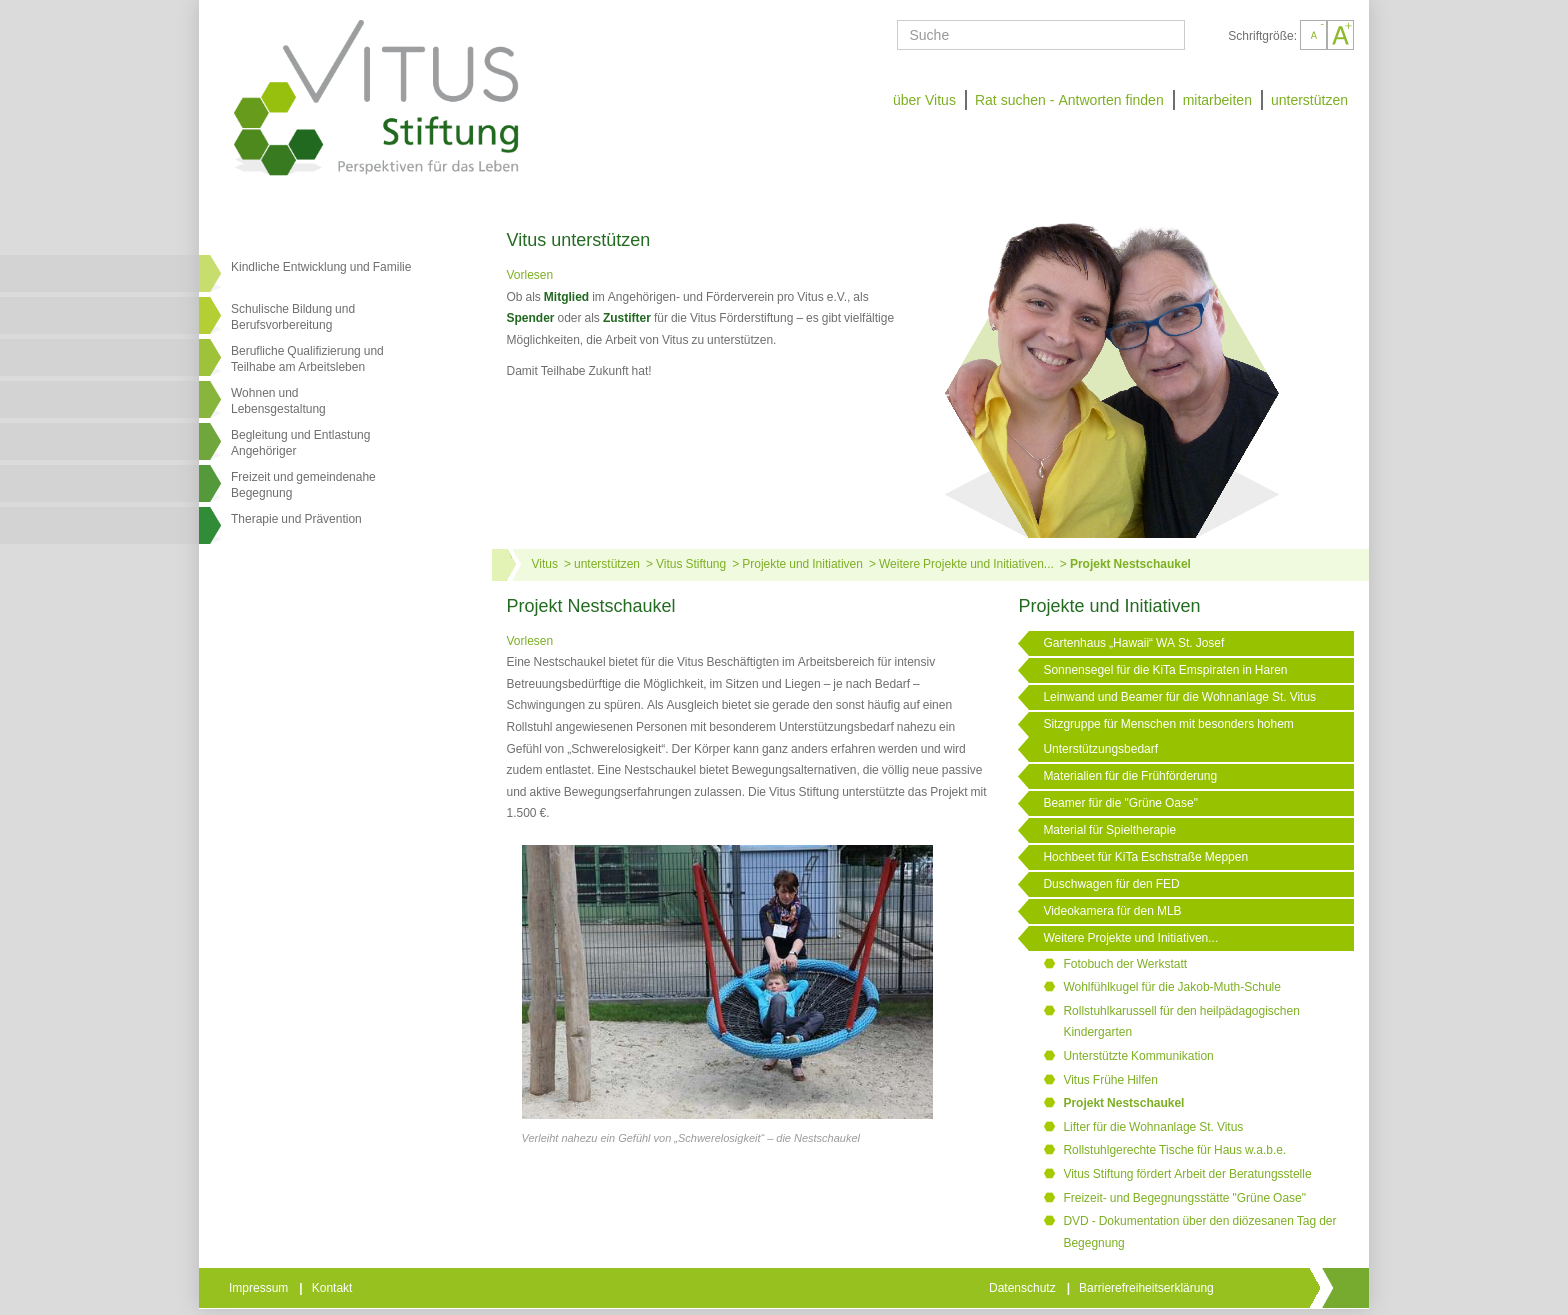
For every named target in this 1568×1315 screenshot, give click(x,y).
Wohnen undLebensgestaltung (278, 401)
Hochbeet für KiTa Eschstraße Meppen (1145, 857)
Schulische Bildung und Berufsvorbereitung (293, 317)
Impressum (260, 1288)
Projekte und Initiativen (802, 564)
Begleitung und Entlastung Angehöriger (300, 443)
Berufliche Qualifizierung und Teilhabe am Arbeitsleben (307, 359)
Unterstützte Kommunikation (1138, 1056)
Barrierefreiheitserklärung (1148, 1288)
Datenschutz (1024, 1288)
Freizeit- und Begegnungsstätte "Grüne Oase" (1184, 1198)
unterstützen (1309, 100)
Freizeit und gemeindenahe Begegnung (303, 485)
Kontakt (334, 1288)
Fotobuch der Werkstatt (1125, 964)
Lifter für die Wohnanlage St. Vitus (1153, 1127)
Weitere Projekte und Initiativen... (966, 564)
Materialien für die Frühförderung (1130, 776)
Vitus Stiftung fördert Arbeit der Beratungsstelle (1187, 1174)
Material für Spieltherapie (1109, 830)
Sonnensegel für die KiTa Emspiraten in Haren (1165, 670)
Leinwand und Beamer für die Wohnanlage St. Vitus (1179, 697)
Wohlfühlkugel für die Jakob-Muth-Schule (1172, 987)
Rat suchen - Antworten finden (1069, 100)
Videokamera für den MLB (1112, 911)
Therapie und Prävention (296, 519)
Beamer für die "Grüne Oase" (1120, 803)
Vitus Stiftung (691, 564)
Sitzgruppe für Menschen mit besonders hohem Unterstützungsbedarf (1168, 736)
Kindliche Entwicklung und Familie (321, 267)
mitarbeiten (1217, 100)
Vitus (545, 564)
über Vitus (924, 100)
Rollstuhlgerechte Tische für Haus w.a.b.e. (1174, 1150)
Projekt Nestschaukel (1130, 564)
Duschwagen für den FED (1111, 884)
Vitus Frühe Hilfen (1110, 1080)
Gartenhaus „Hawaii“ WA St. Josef (1133, 643)
